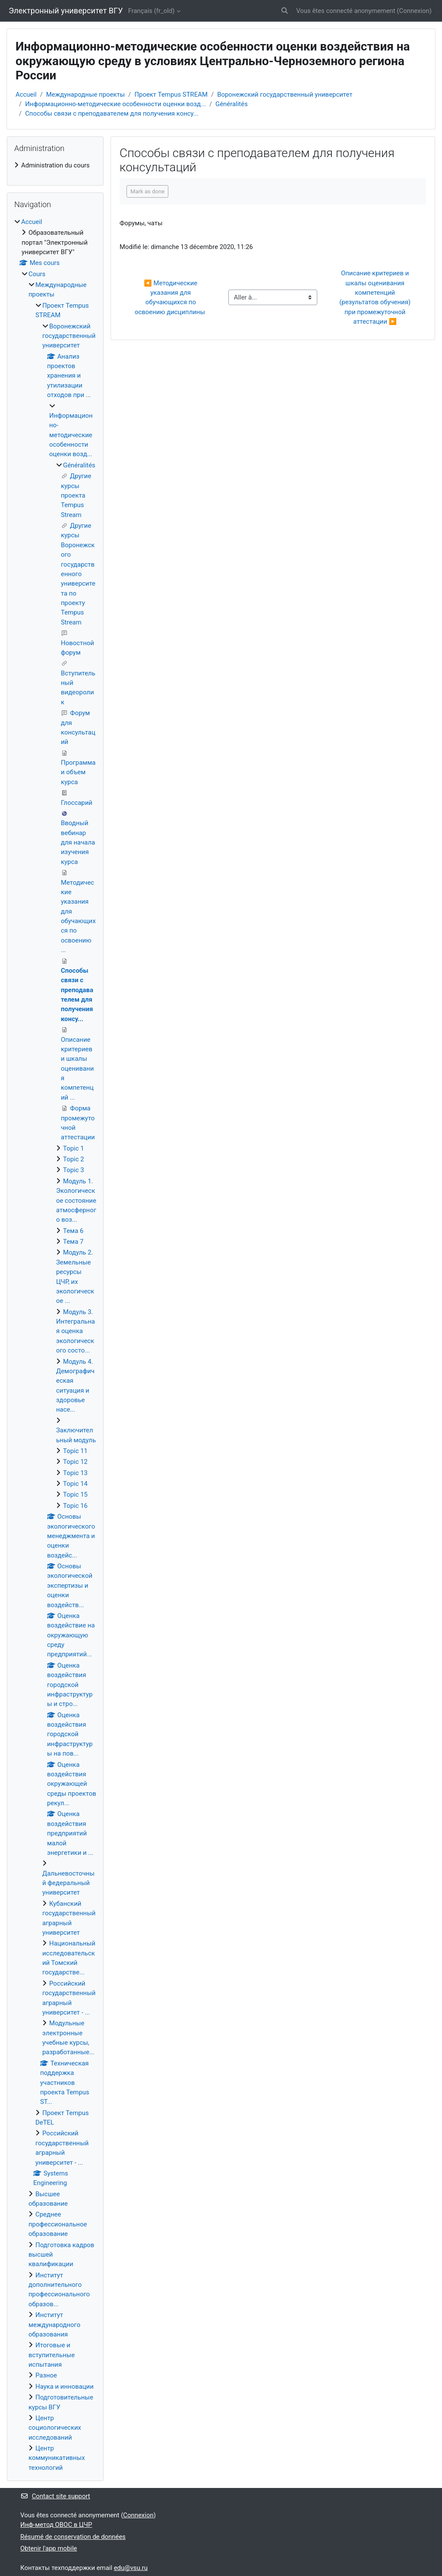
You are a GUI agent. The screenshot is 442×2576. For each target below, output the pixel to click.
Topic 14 (75, 1484)
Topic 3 (73, 1170)
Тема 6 (73, 1231)
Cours (36, 274)
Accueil (26, 94)
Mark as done (147, 191)
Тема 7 (73, 1241)
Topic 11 (75, 1451)
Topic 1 (73, 1148)
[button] (285, 11)
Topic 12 (75, 1462)
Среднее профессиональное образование (57, 2224)
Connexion (414, 11)
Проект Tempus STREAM (171, 94)
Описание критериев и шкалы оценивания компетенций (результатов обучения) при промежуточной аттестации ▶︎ (375, 297)
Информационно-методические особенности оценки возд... (115, 104)
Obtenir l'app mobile (48, 2548)
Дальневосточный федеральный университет (68, 1883)
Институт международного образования (54, 2324)
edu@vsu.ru (131, 2568)
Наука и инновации (64, 2386)
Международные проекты (85, 94)
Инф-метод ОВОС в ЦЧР (56, 2525)
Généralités (231, 104)
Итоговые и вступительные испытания (51, 2354)
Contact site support (55, 2496)
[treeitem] (55, 165)
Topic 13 (75, 1473)
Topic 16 (75, 1506)
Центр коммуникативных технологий (56, 2458)
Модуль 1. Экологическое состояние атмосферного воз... (76, 1200)
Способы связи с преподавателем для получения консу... (111, 113)
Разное (46, 2375)
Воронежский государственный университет (284, 94)
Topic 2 (73, 1159)
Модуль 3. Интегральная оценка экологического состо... (75, 1331)
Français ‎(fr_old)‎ (151, 11)
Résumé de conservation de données (73, 2537)
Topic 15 (75, 1494)
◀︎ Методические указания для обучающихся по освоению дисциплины (171, 297)
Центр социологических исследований (54, 2427)
